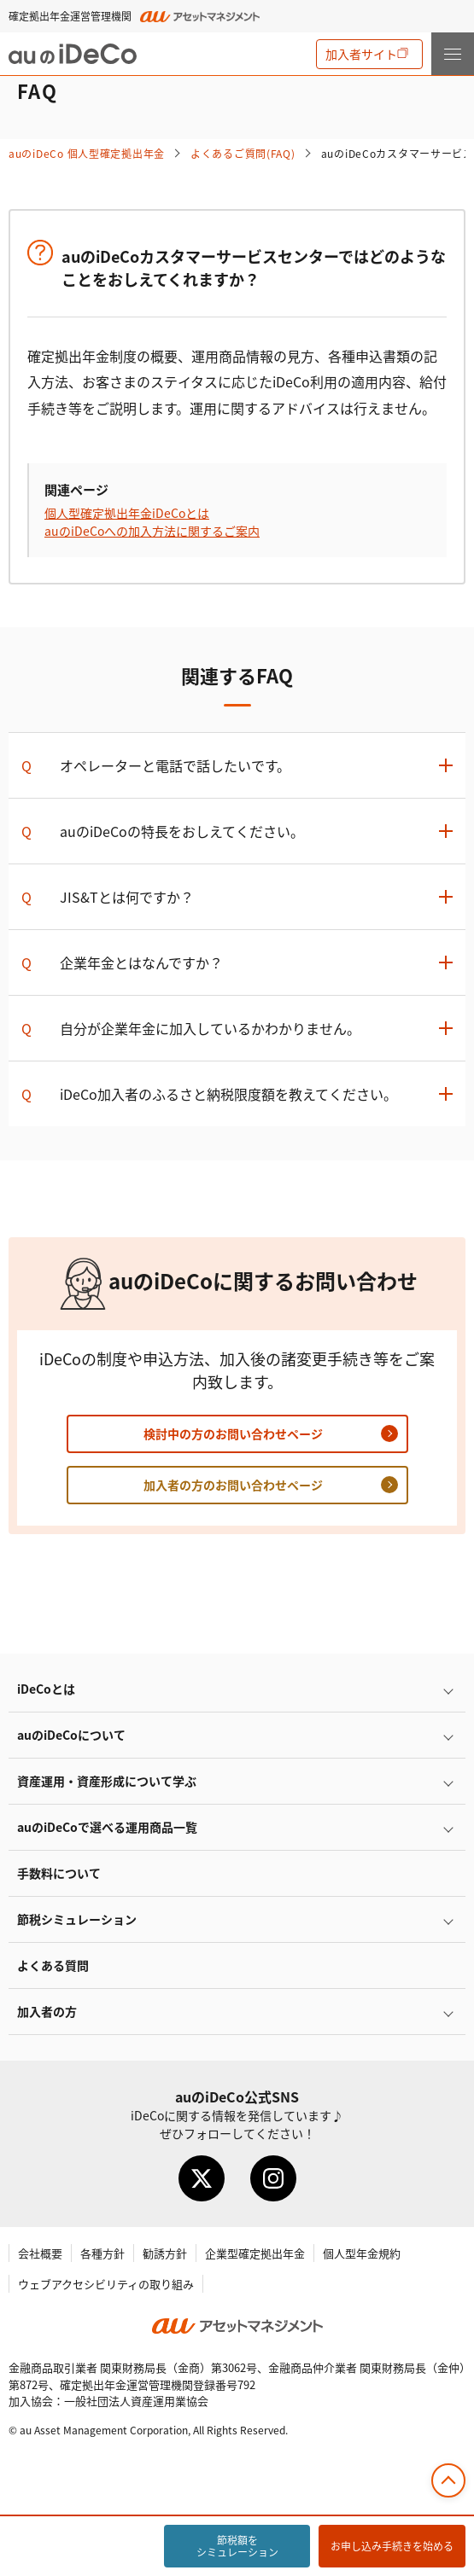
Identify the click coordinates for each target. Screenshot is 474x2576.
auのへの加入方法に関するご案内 (152, 530)
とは (46, 1688)
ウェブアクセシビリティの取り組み (106, 2284)
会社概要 (40, 2253)
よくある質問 (53, 1965)
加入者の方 (47, 2011)
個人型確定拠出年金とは (126, 512)
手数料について (59, 1872)
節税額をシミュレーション (237, 2545)
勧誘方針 (165, 2253)
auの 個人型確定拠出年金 (87, 153)
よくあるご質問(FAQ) (243, 153)
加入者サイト (361, 53)
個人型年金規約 (362, 2253)
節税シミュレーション (77, 1919)
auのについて (71, 1734)
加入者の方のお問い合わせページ (233, 1484)
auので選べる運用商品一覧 (107, 1826)
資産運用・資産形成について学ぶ (106, 1780)
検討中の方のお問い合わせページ (233, 1433)
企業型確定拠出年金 (255, 2253)
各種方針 (102, 2253)
